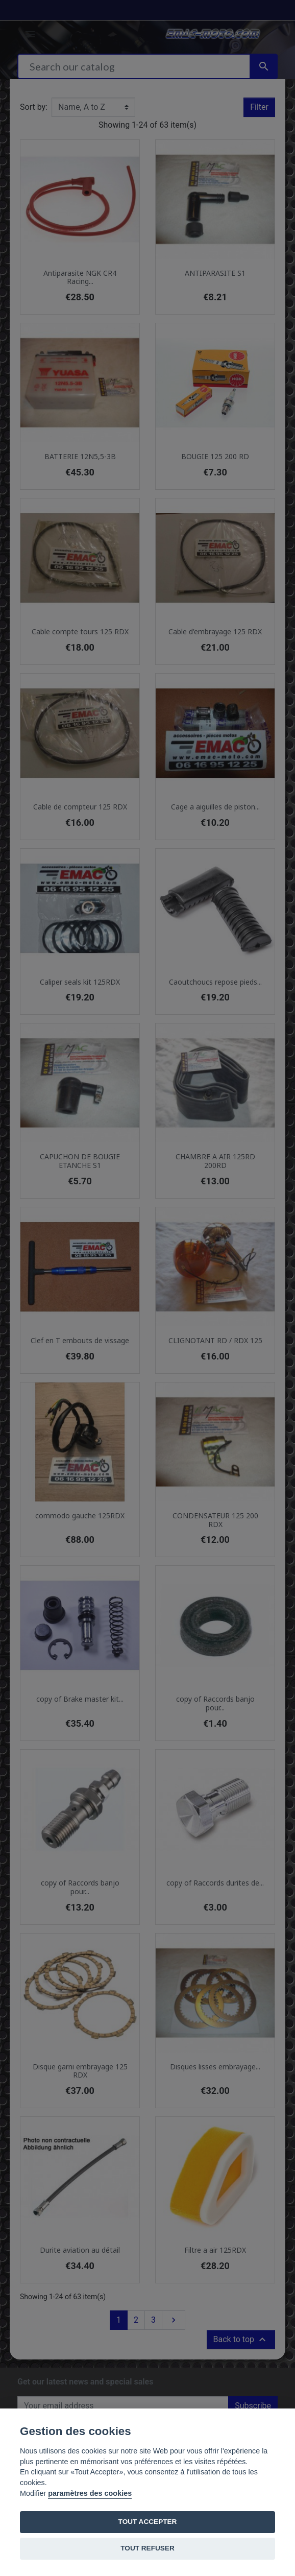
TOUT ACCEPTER (147, 2521)
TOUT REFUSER (147, 2548)
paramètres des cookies (90, 2493)
